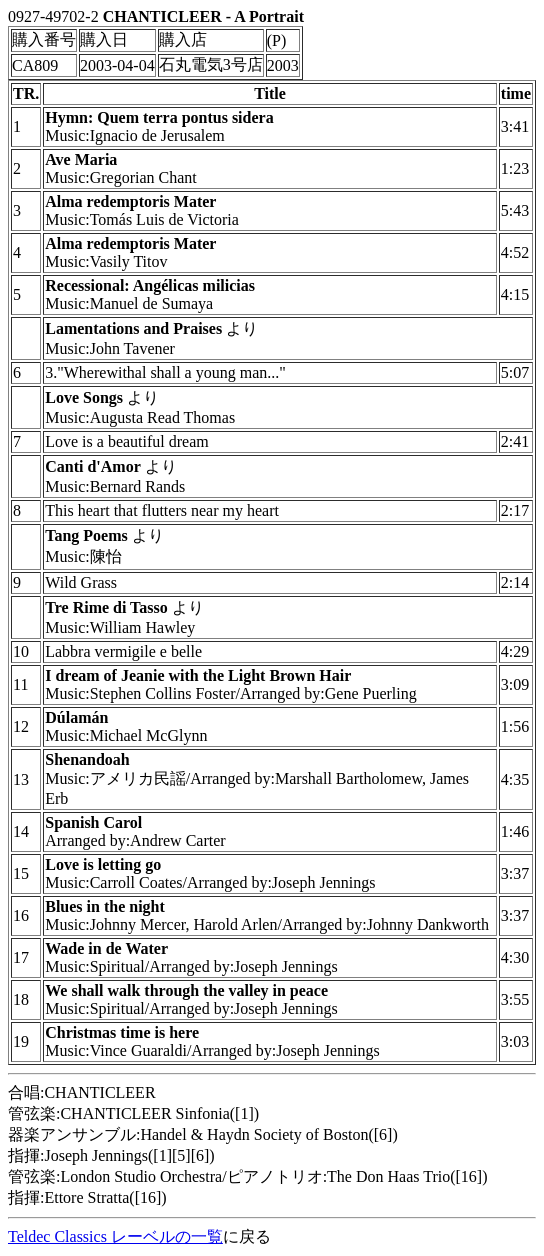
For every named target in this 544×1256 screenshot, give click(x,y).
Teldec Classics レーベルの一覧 (115, 1236)
